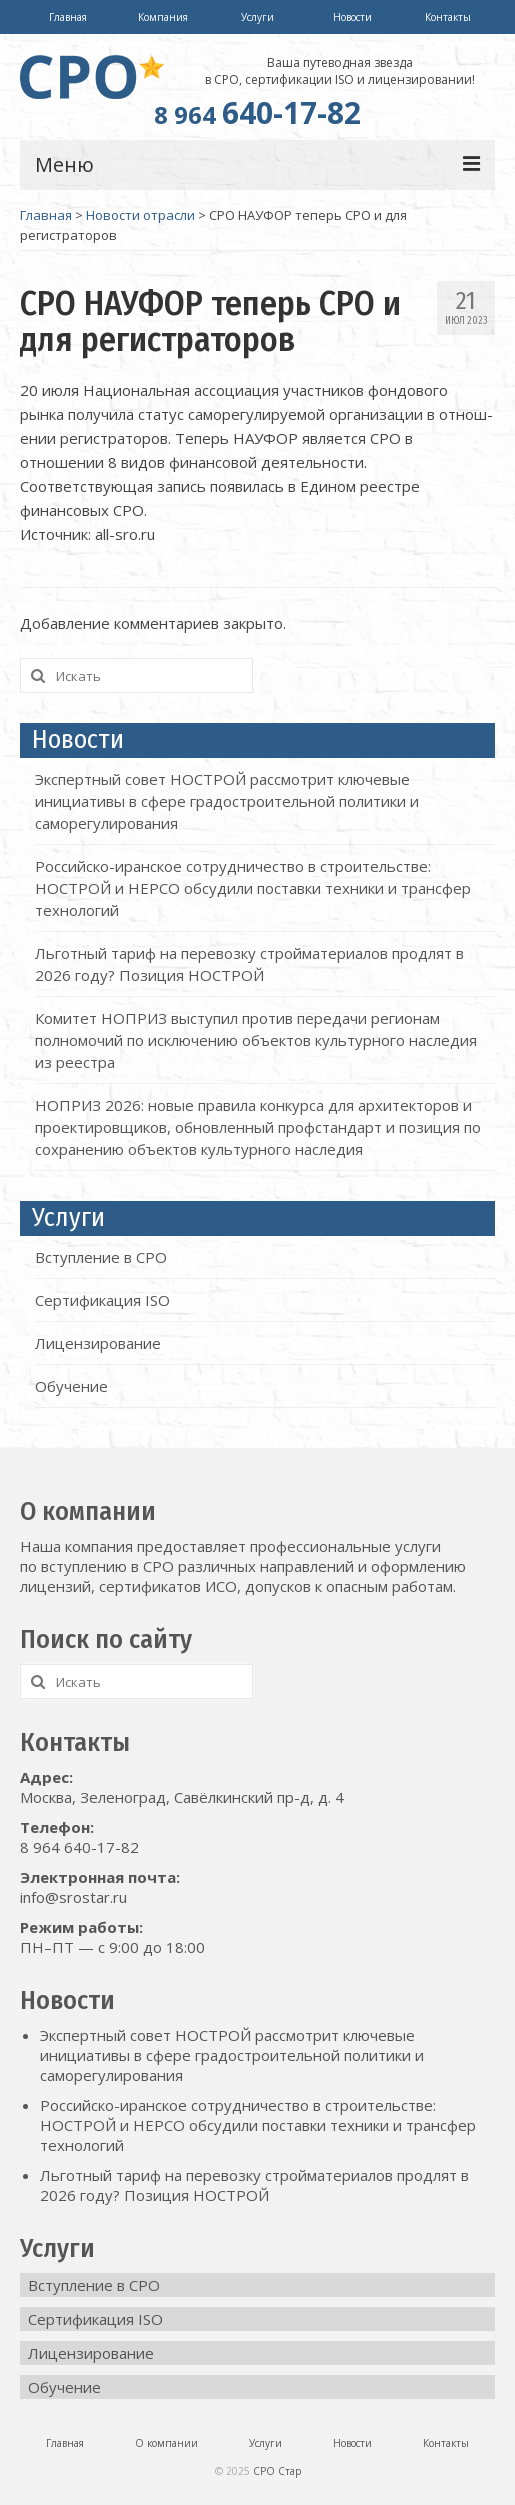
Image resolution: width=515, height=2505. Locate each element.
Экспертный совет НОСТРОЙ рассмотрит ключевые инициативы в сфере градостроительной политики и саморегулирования (227, 801)
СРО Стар (277, 2471)
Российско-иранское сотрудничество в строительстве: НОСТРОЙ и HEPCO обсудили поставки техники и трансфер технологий (253, 888)
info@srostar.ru (73, 1897)
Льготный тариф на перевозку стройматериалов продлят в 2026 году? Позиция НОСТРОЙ (254, 2185)
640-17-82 (257, 112)
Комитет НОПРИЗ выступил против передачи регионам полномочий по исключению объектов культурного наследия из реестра (256, 1040)
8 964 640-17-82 (79, 1847)
